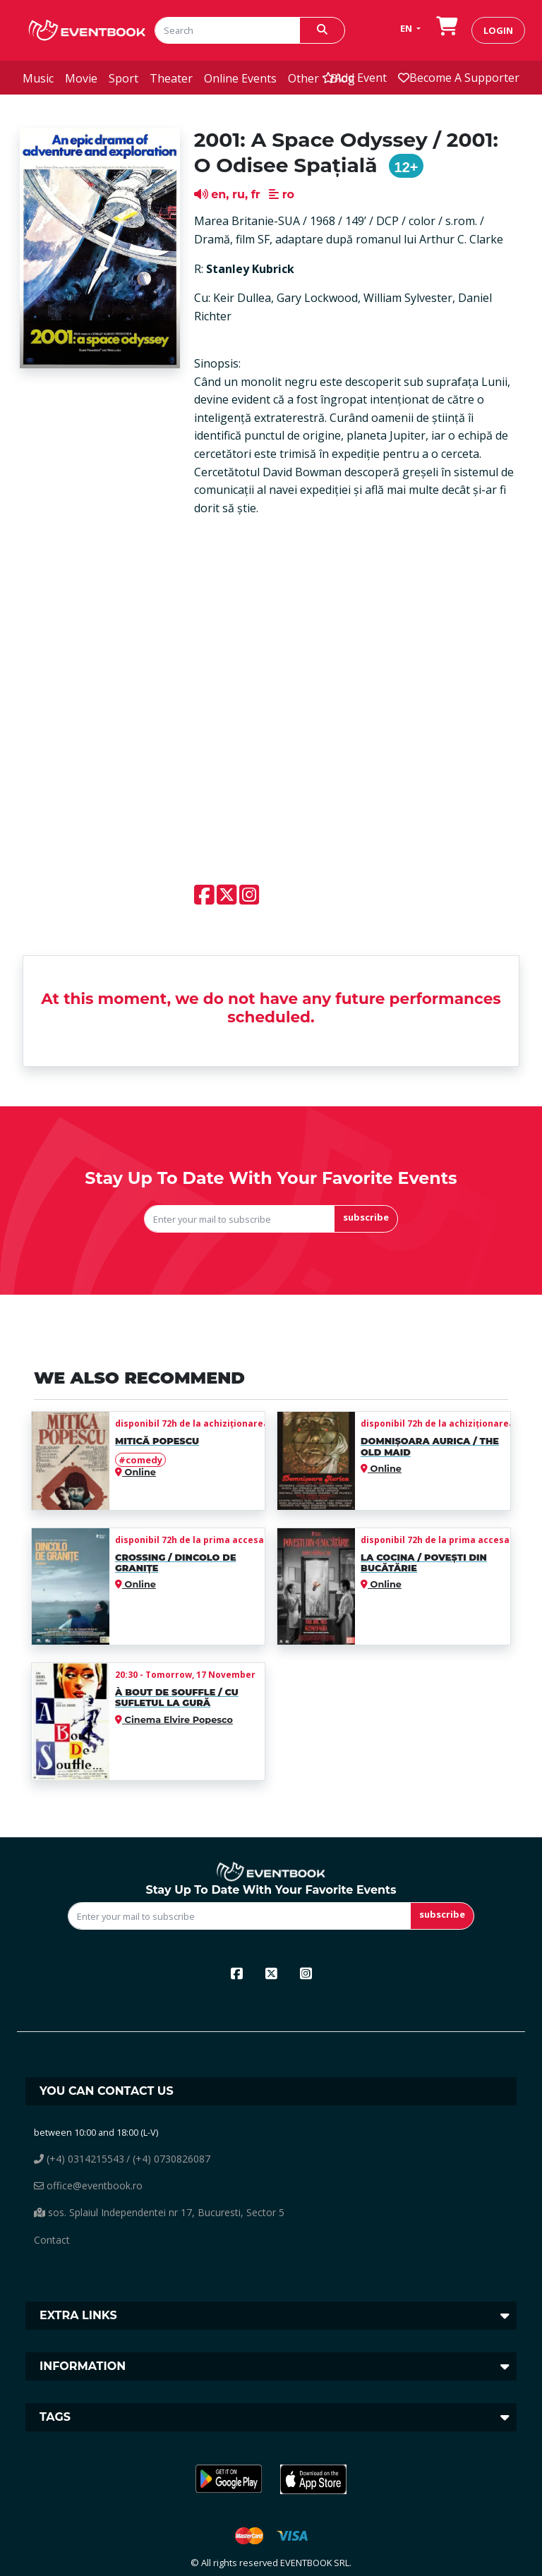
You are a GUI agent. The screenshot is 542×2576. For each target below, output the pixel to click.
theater (171, 78)
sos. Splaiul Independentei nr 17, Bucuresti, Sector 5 (159, 2212)
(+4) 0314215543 (79, 2158)
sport (123, 78)
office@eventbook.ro (88, 2185)
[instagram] (306, 1973)
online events (240, 78)
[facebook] (236, 1973)
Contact (52, 2240)
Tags (55, 2417)
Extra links (78, 2315)
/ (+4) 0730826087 (168, 2158)
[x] (271, 1973)
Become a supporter (458, 77)
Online (139, 1472)
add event (354, 77)
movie (81, 78)
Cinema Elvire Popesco (177, 1720)
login (498, 30)
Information (83, 2366)
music (38, 78)
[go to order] (446, 29)
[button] (228, 2479)
